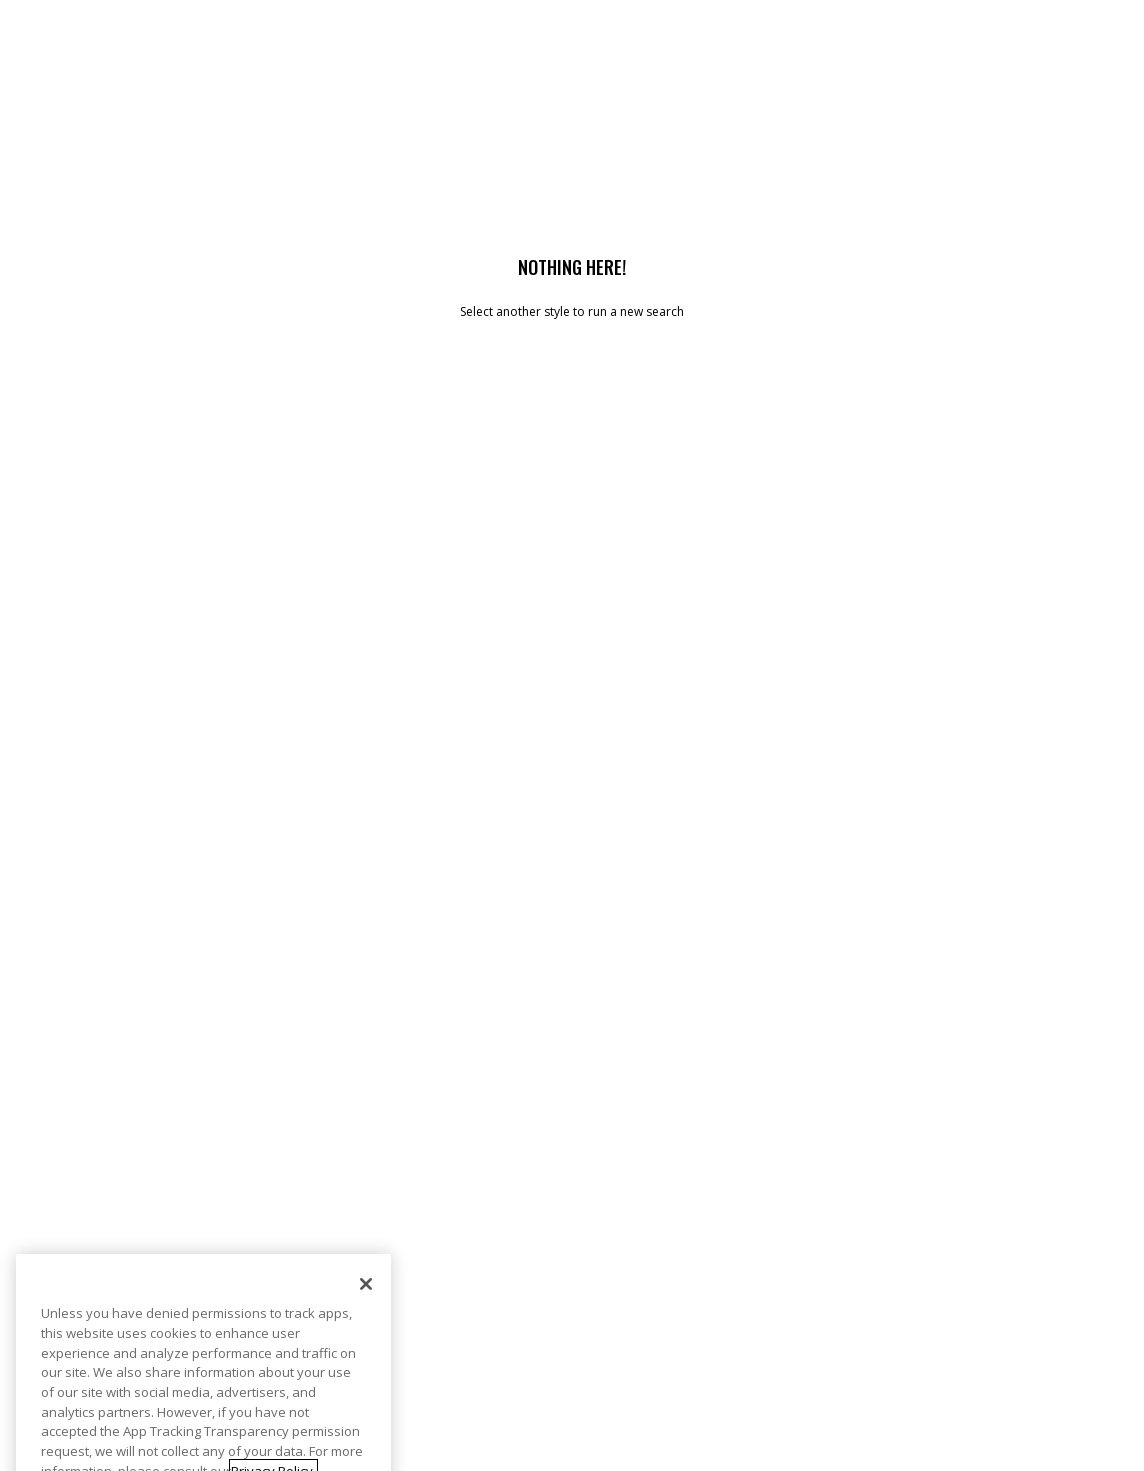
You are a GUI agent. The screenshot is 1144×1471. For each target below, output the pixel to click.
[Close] (366, 1316)
